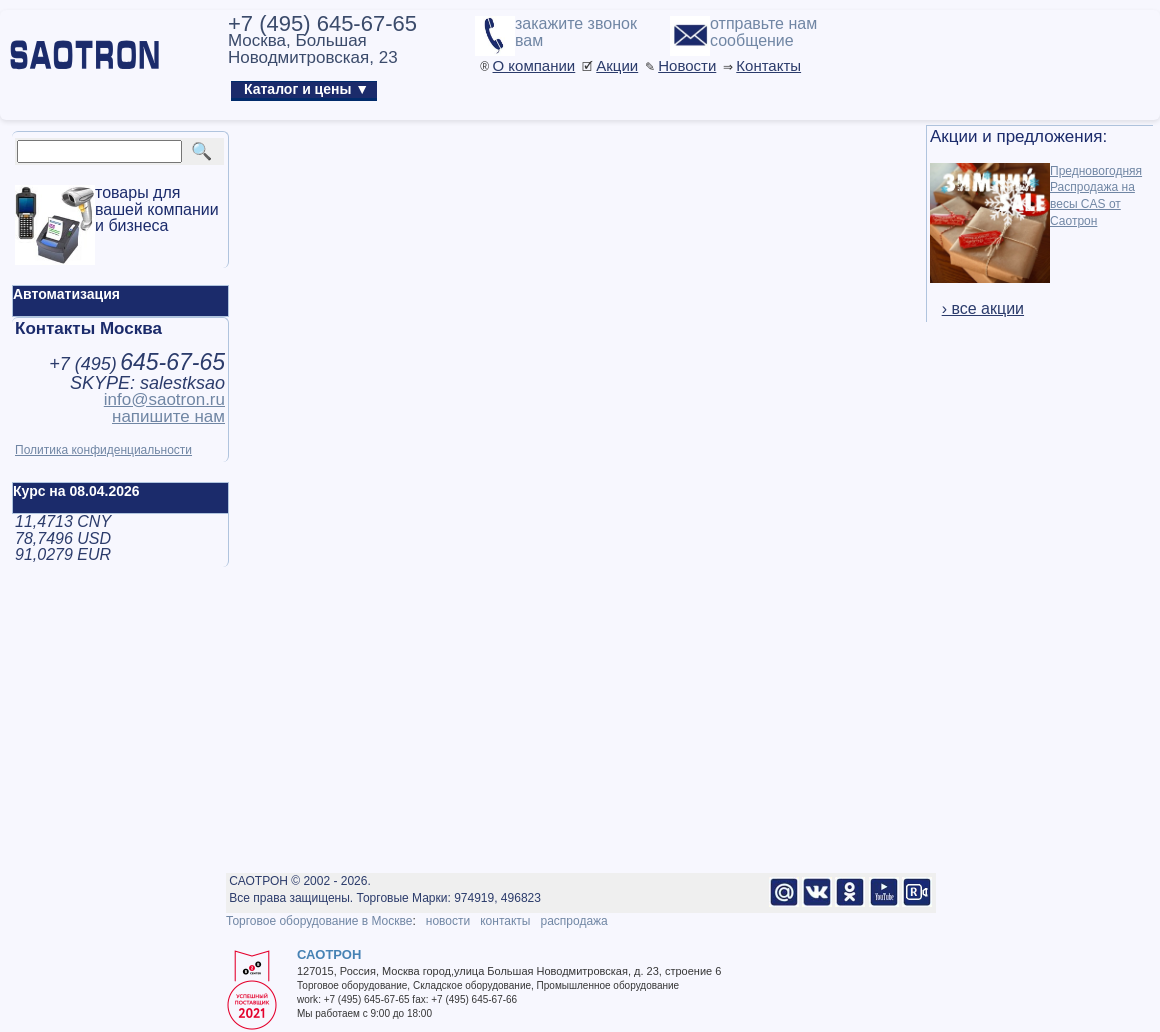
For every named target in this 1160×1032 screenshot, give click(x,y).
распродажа (573, 921)
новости (448, 921)
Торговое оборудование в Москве (319, 921)
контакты (505, 921)
